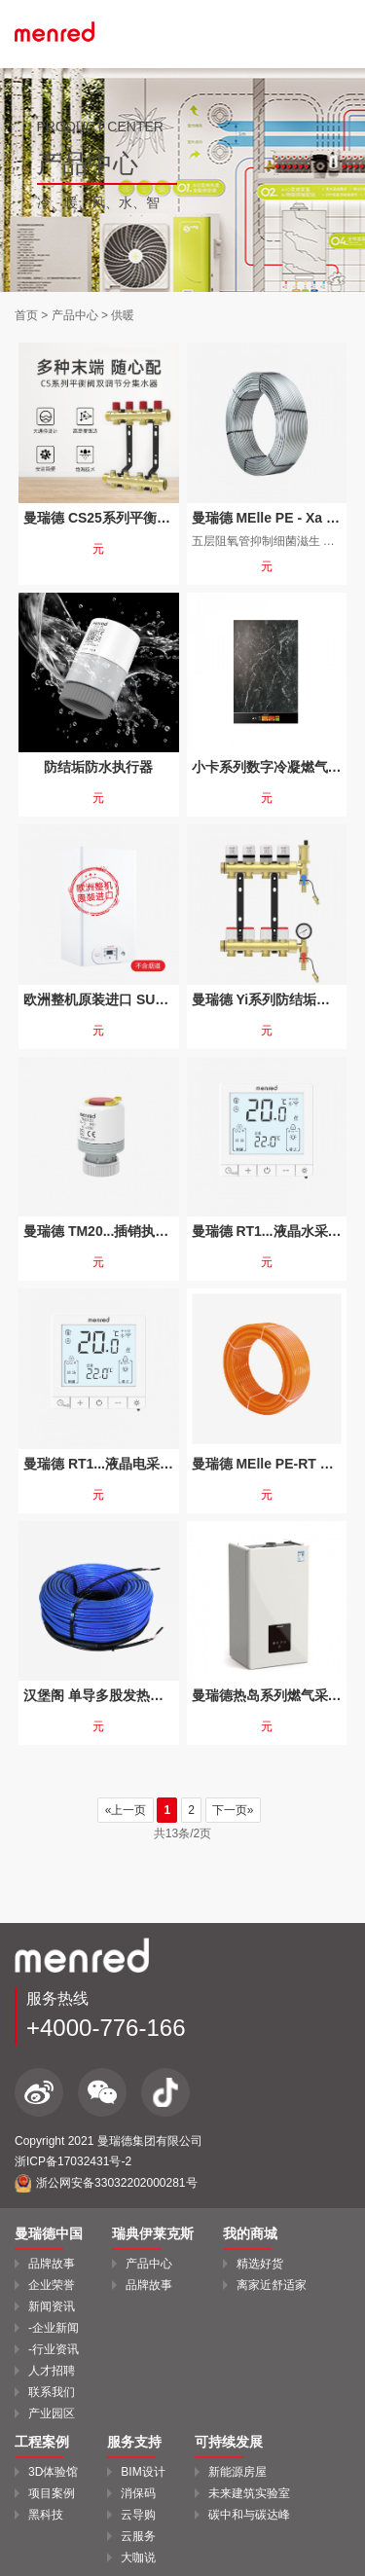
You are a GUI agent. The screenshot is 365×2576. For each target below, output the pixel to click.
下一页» (233, 1810)
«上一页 (125, 1810)
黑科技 (45, 2515)
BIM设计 (142, 2472)
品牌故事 (51, 2263)
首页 (26, 315)
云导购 (138, 2515)
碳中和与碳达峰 (249, 2515)
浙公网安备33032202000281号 (106, 2183)
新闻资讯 (51, 2306)
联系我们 (51, 2392)
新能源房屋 (237, 2472)
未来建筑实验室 (249, 2493)
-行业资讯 (53, 2349)
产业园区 (51, 2413)
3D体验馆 (53, 2472)
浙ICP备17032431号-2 (73, 2161)
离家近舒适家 (272, 2285)
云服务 (138, 2536)
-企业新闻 (53, 2328)
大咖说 (138, 2557)
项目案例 (51, 2493)
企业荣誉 (51, 2285)
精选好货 (260, 2263)
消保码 (138, 2493)
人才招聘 (51, 2370)
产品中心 (75, 315)
